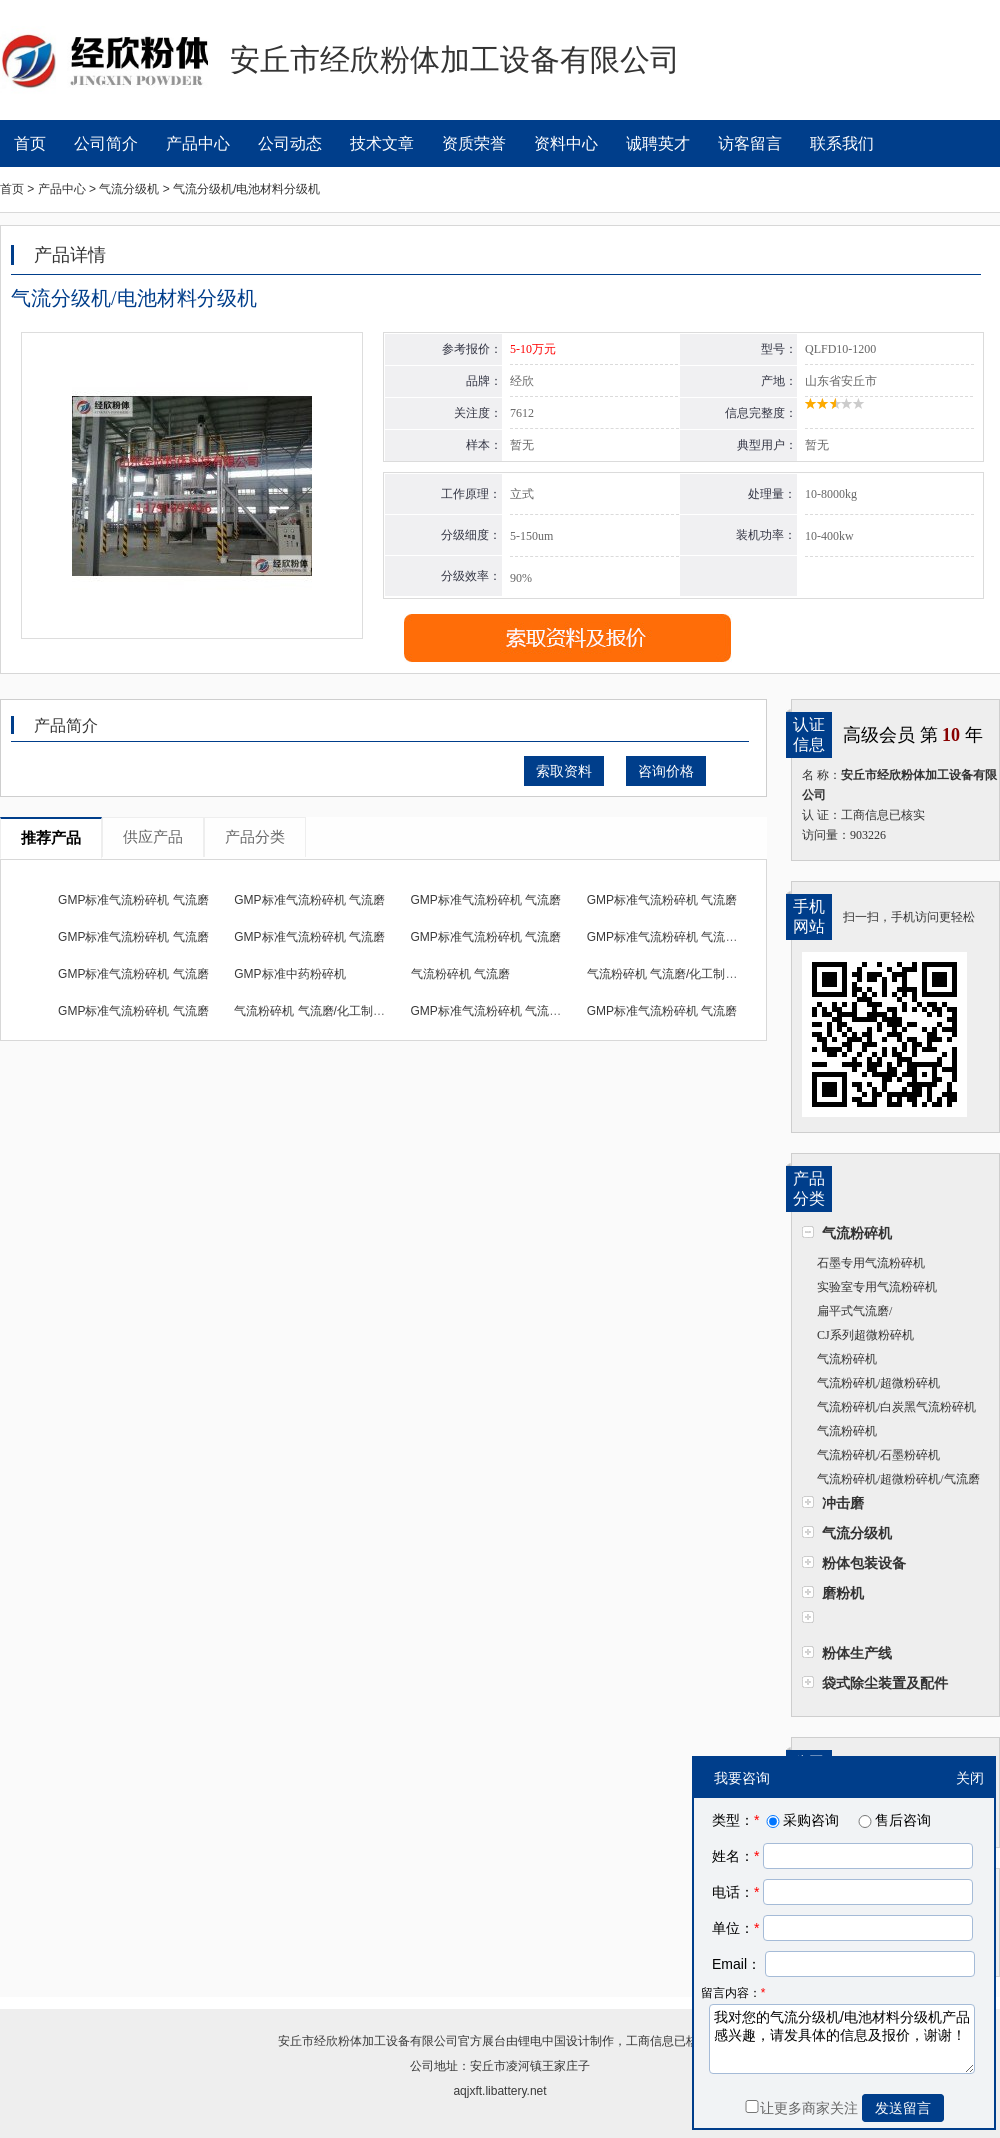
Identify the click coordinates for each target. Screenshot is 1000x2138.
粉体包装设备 (864, 1563)
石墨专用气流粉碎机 (871, 1263)
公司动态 (290, 143)
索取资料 (564, 771)
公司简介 (106, 143)
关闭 (970, 1778)
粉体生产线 (857, 1653)
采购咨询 (801, 1820)
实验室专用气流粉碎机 (877, 1287)
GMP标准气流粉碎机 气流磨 (133, 900)
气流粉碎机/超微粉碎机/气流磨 (898, 1479)
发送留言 (903, 2108)
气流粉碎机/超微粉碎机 (878, 1383)
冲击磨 (843, 1503)
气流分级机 (857, 1533)
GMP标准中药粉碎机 (289, 974)
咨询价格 (666, 771)
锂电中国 (542, 2041)
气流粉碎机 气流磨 (460, 974)
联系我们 (842, 143)
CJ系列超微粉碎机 (865, 1335)
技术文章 (382, 143)
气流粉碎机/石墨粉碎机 (878, 1455)
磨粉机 (843, 1593)
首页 (30, 143)
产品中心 (198, 143)
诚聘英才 (658, 143)
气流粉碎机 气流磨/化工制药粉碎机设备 (692, 974)
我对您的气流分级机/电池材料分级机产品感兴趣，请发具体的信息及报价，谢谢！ (842, 2039)
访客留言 (750, 143)
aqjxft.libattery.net (499, 2091)
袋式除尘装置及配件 (885, 1683)
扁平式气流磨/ (854, 1311)
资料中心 (566, 143)
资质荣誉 (474, 143)
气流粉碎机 (857, 1233)
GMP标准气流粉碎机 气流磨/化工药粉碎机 (700, 937)
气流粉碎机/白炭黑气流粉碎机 (896, 1407)
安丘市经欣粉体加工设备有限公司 (368, 2041)
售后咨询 (893, 1820)
